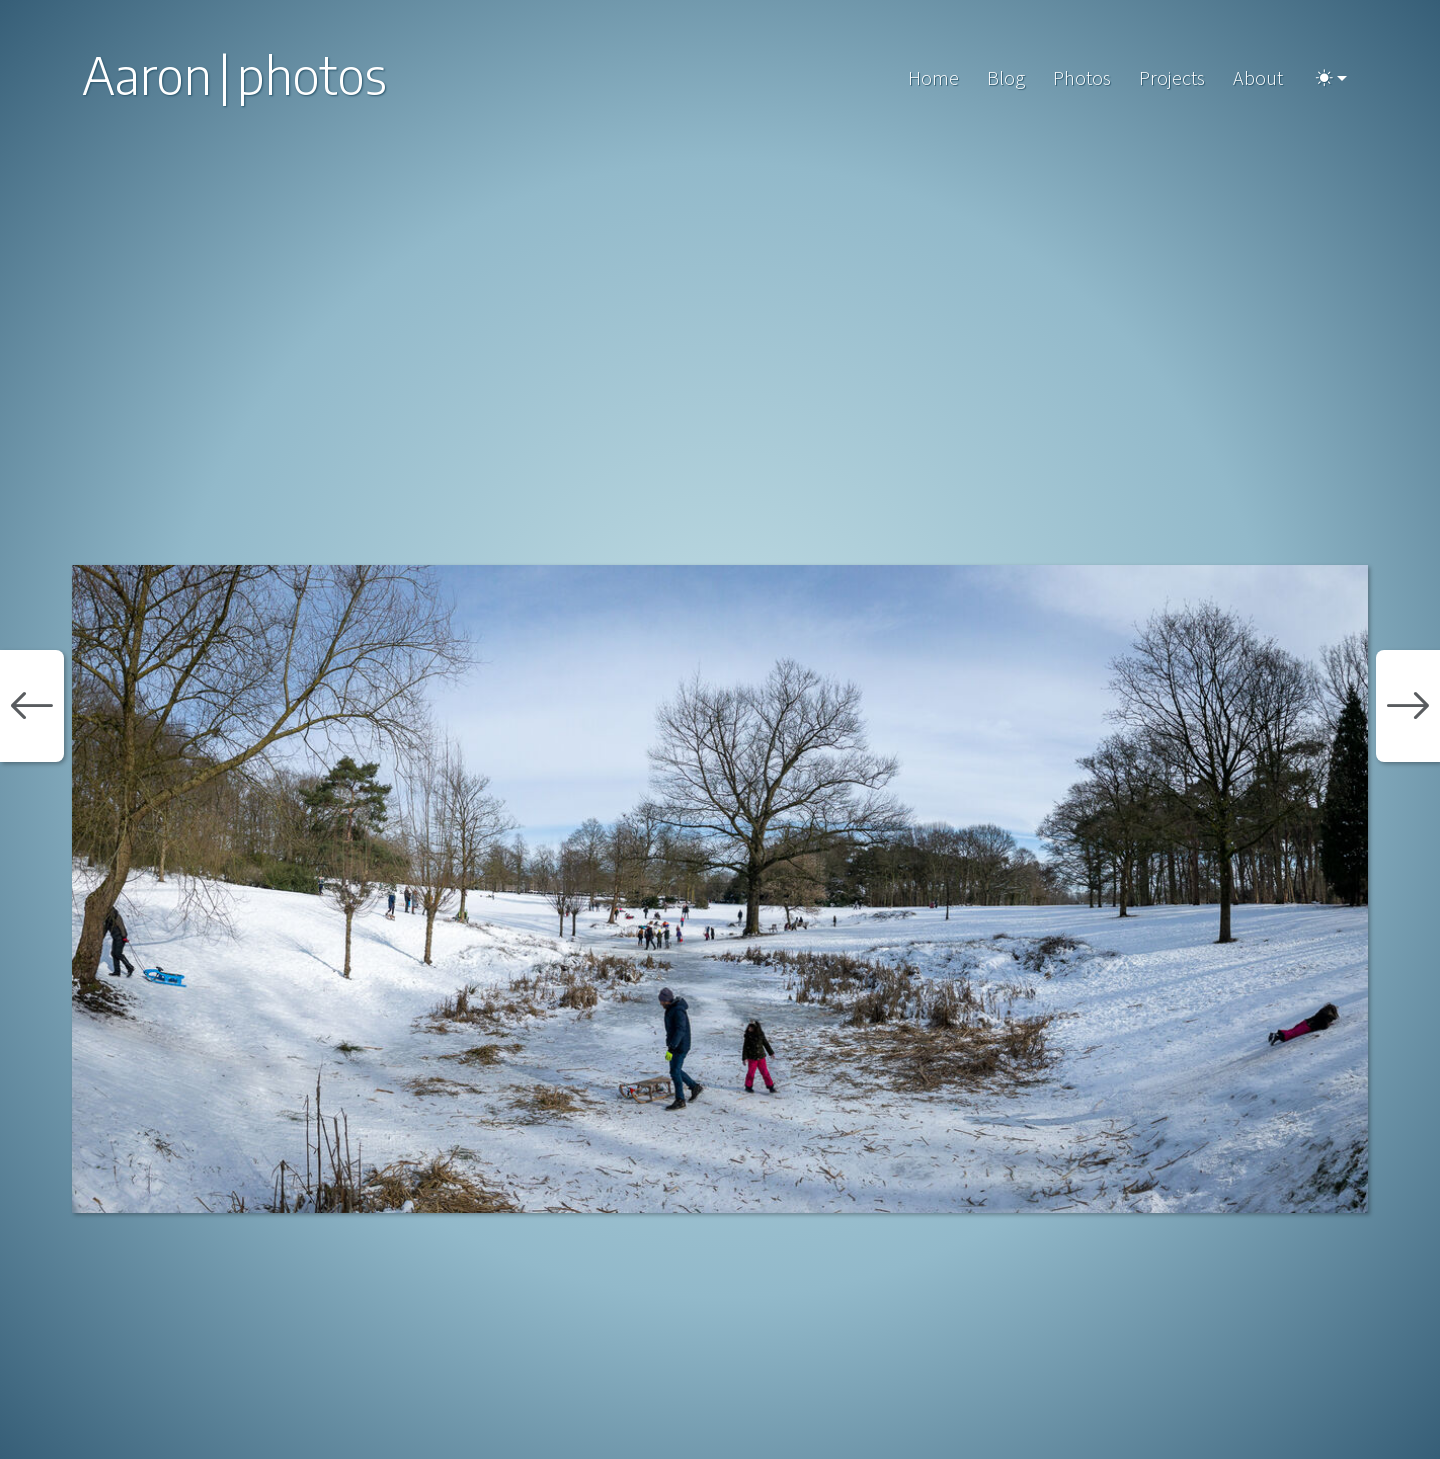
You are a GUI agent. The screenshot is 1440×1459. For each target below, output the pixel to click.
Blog (1006, 77)
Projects (1172, 77)
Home (933, 77)
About (1258, 77)
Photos (1082, 77)
